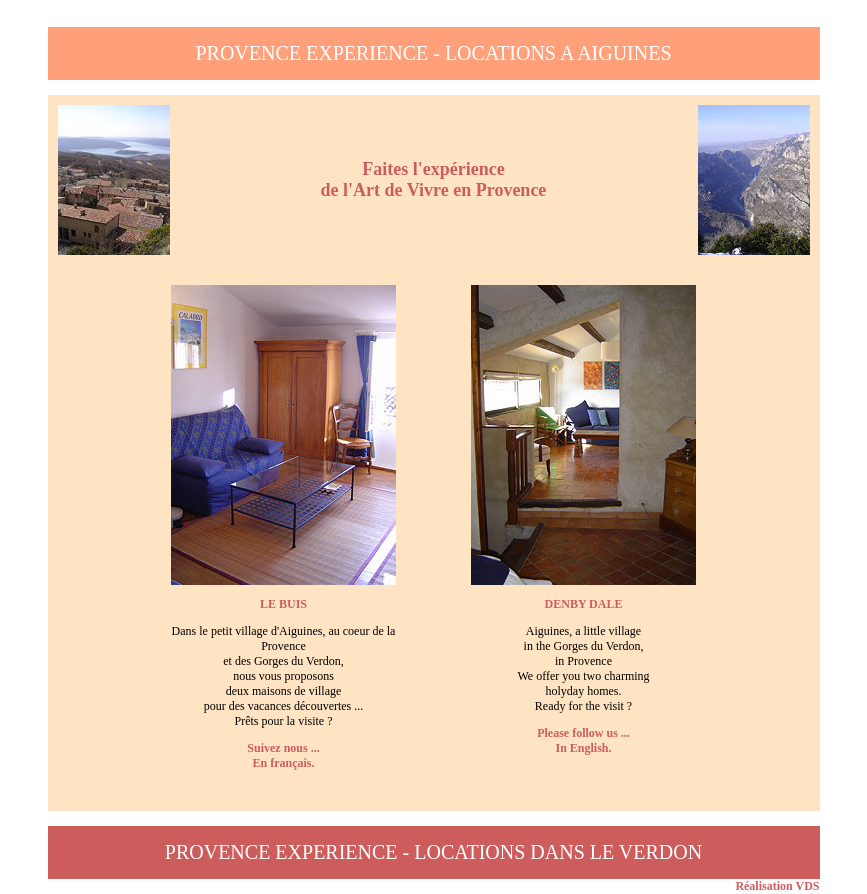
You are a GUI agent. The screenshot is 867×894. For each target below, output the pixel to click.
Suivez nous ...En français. (283, 755)
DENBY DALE (584, 604)
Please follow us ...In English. (583, 740)
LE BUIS (283, 604)
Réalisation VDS (777, 886)
